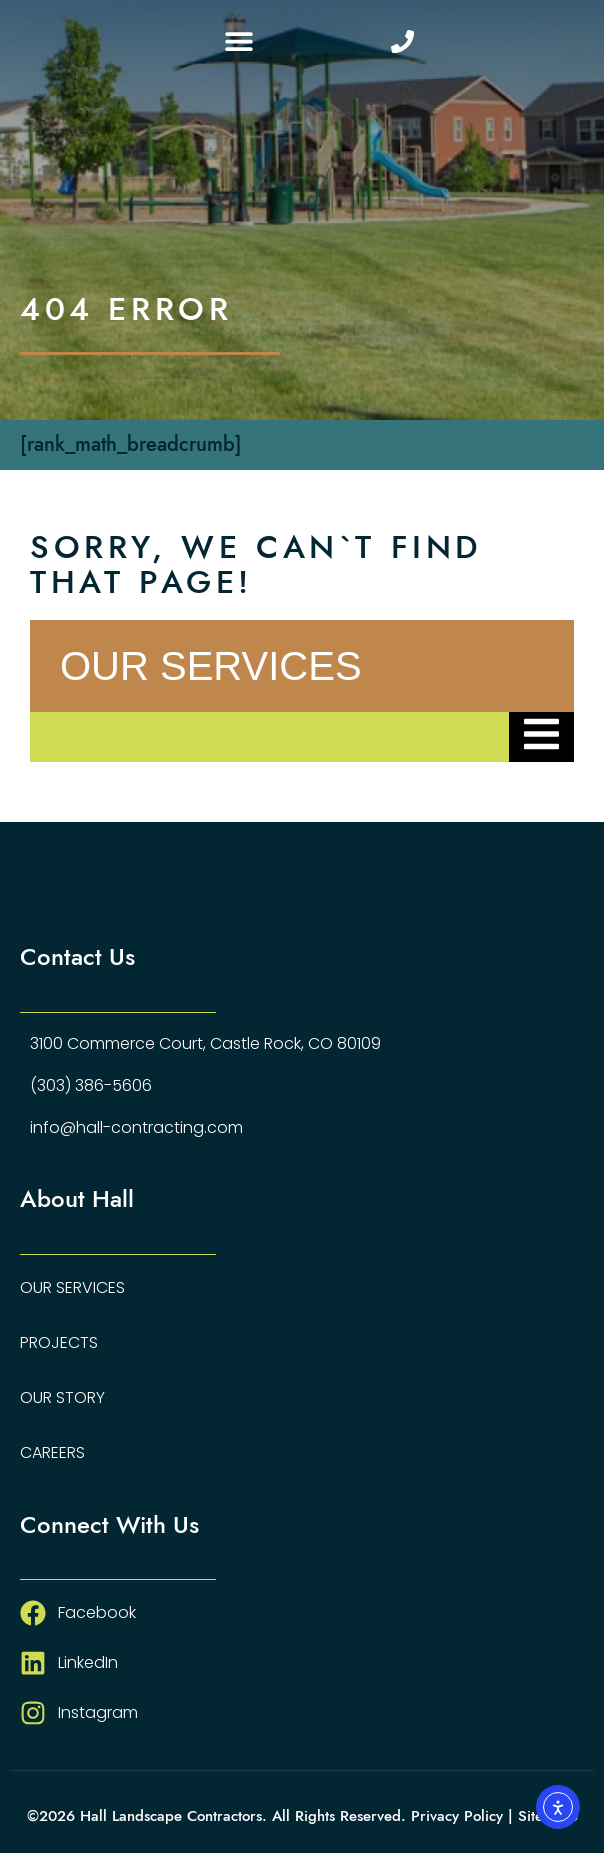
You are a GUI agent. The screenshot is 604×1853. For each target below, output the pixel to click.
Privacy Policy (457, 1816)
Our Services (72, 1287)
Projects (59, 1342)
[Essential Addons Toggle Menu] (541, 737)
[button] (238, 41)
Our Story (62, 1397)
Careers (52, 1452)
